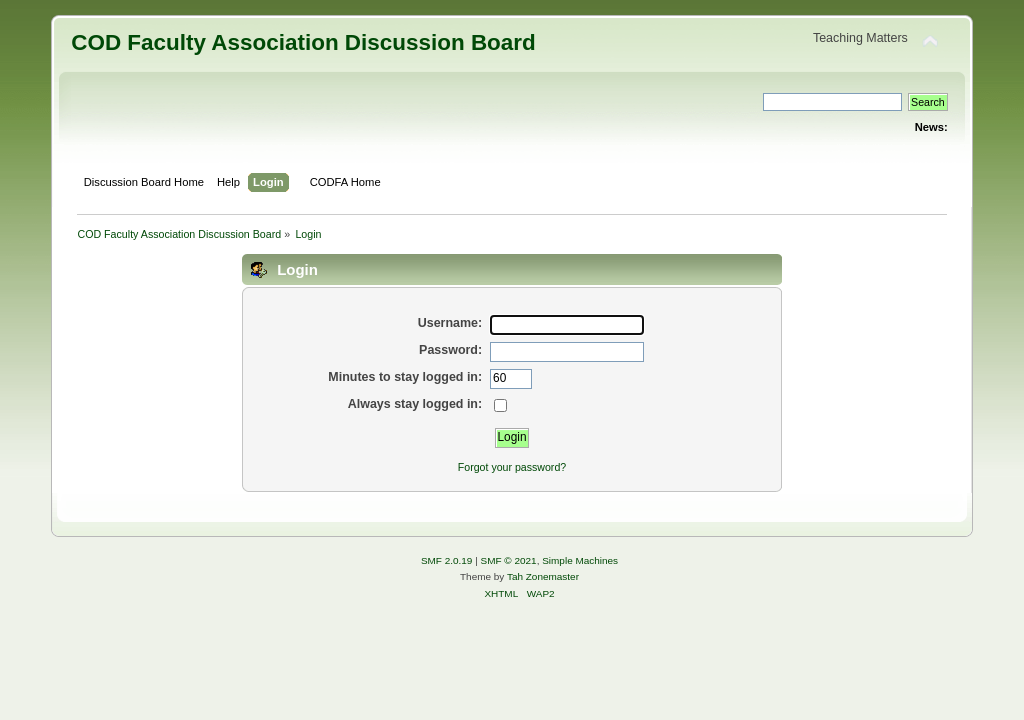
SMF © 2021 (509, 560)
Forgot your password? (512, 467)
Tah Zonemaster (543, 576)
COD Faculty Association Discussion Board (303, 42)
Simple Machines (580, 560)
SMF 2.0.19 (447, 560)
